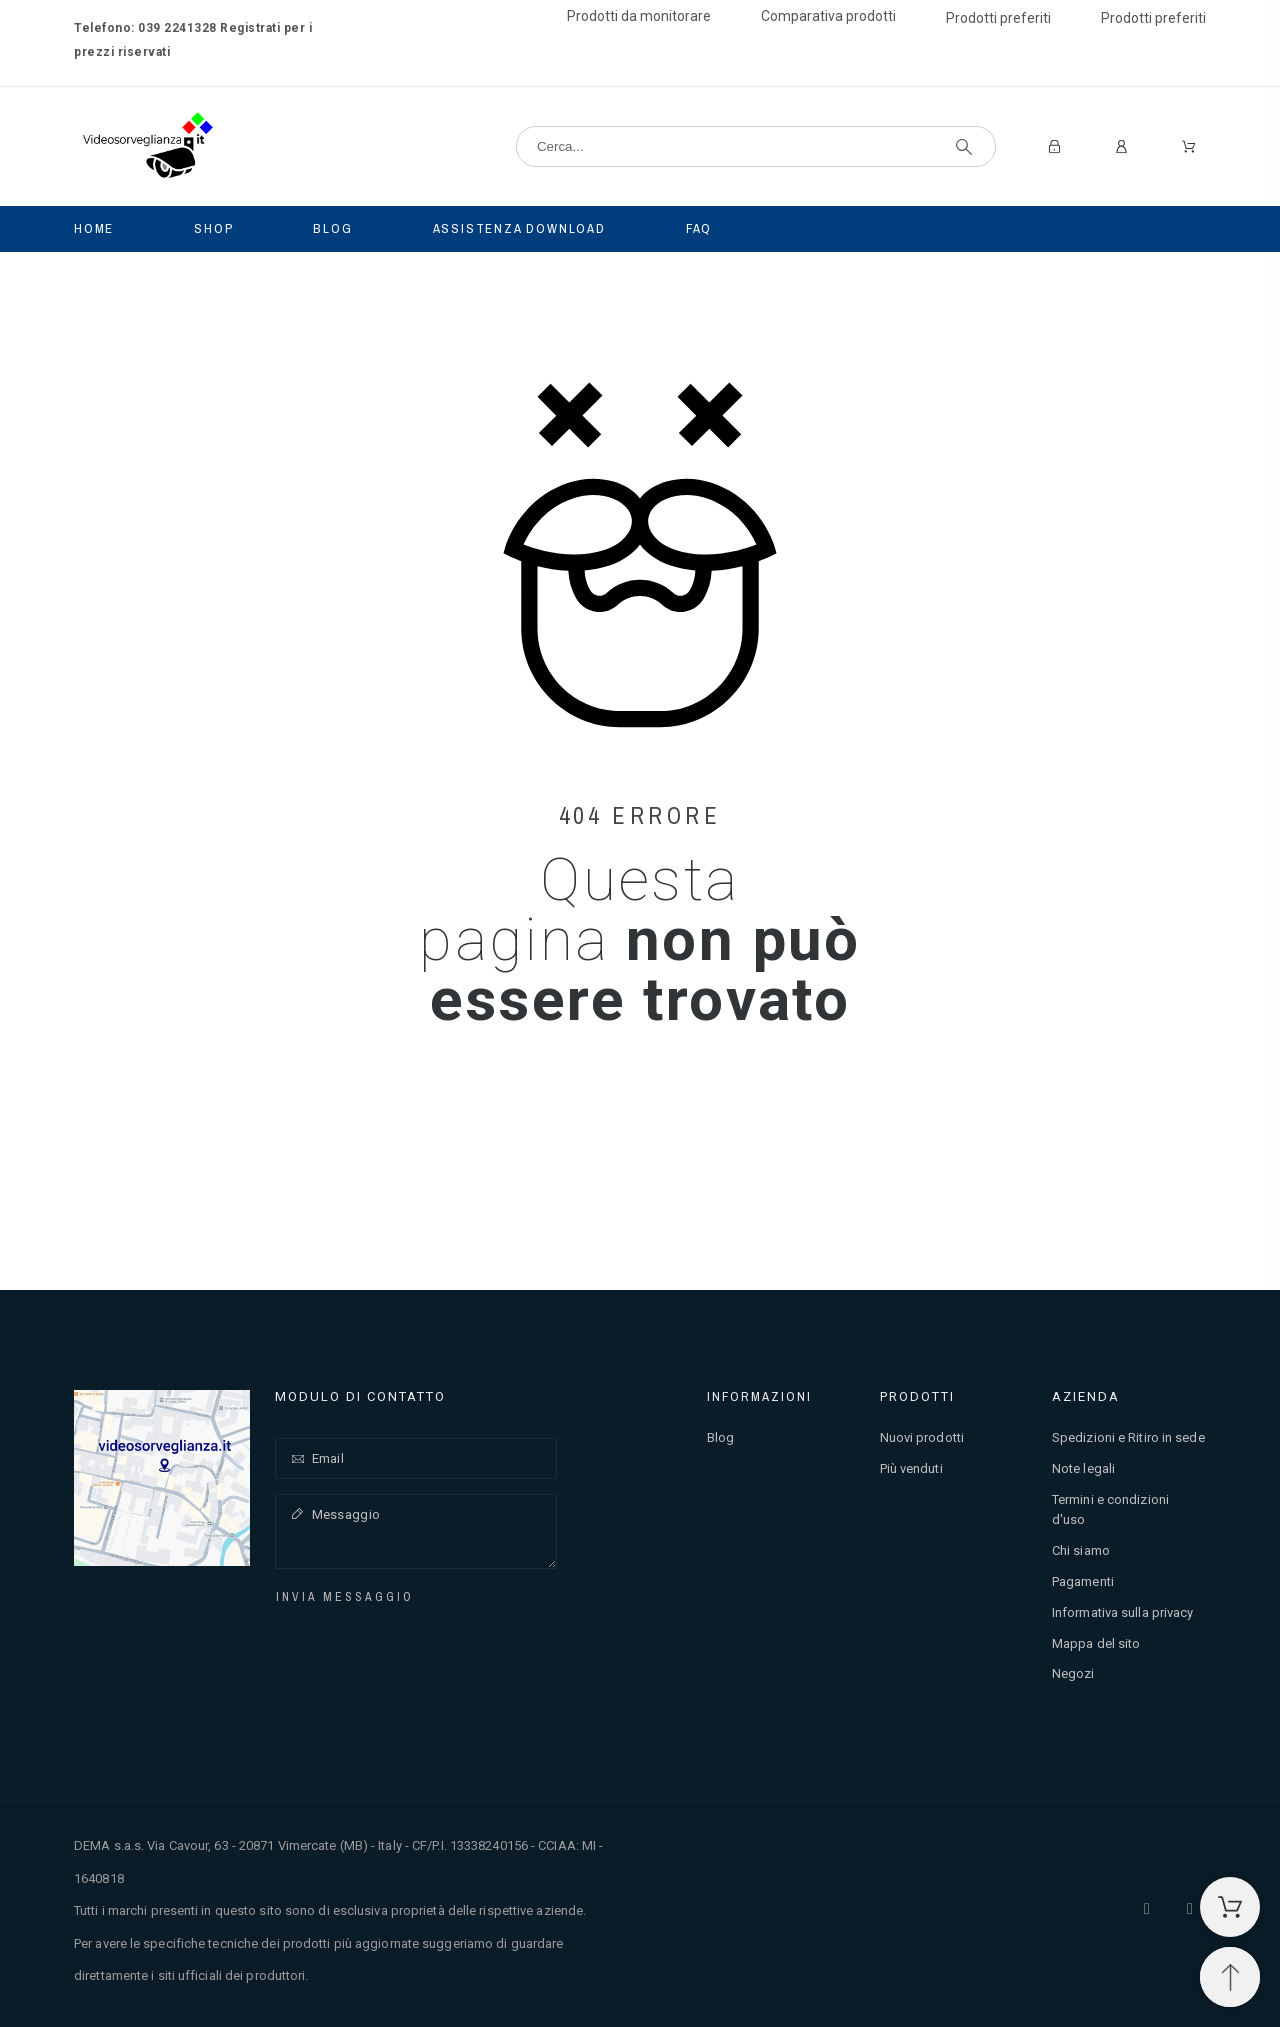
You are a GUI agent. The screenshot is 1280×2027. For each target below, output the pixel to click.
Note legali (1083, 1468)
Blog (720, 1437)
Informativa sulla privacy (1123, 1612)
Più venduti (911, 1468)
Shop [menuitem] (213, 228)
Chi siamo (1081, 1550)
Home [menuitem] (94, 228)
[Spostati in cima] (1230, 1977)
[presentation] (422, 1647)
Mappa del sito (1096, 1643)
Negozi (1073, 1673)
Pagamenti (1083, 1581)
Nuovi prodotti (922, 1437)
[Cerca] (756, 146)
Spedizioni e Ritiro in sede (1128, 1437)
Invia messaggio (345, 1597)
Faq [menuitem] (699, 228)
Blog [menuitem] (332, 228)
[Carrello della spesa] (1230, 1907)
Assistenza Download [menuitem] (519, 228)
